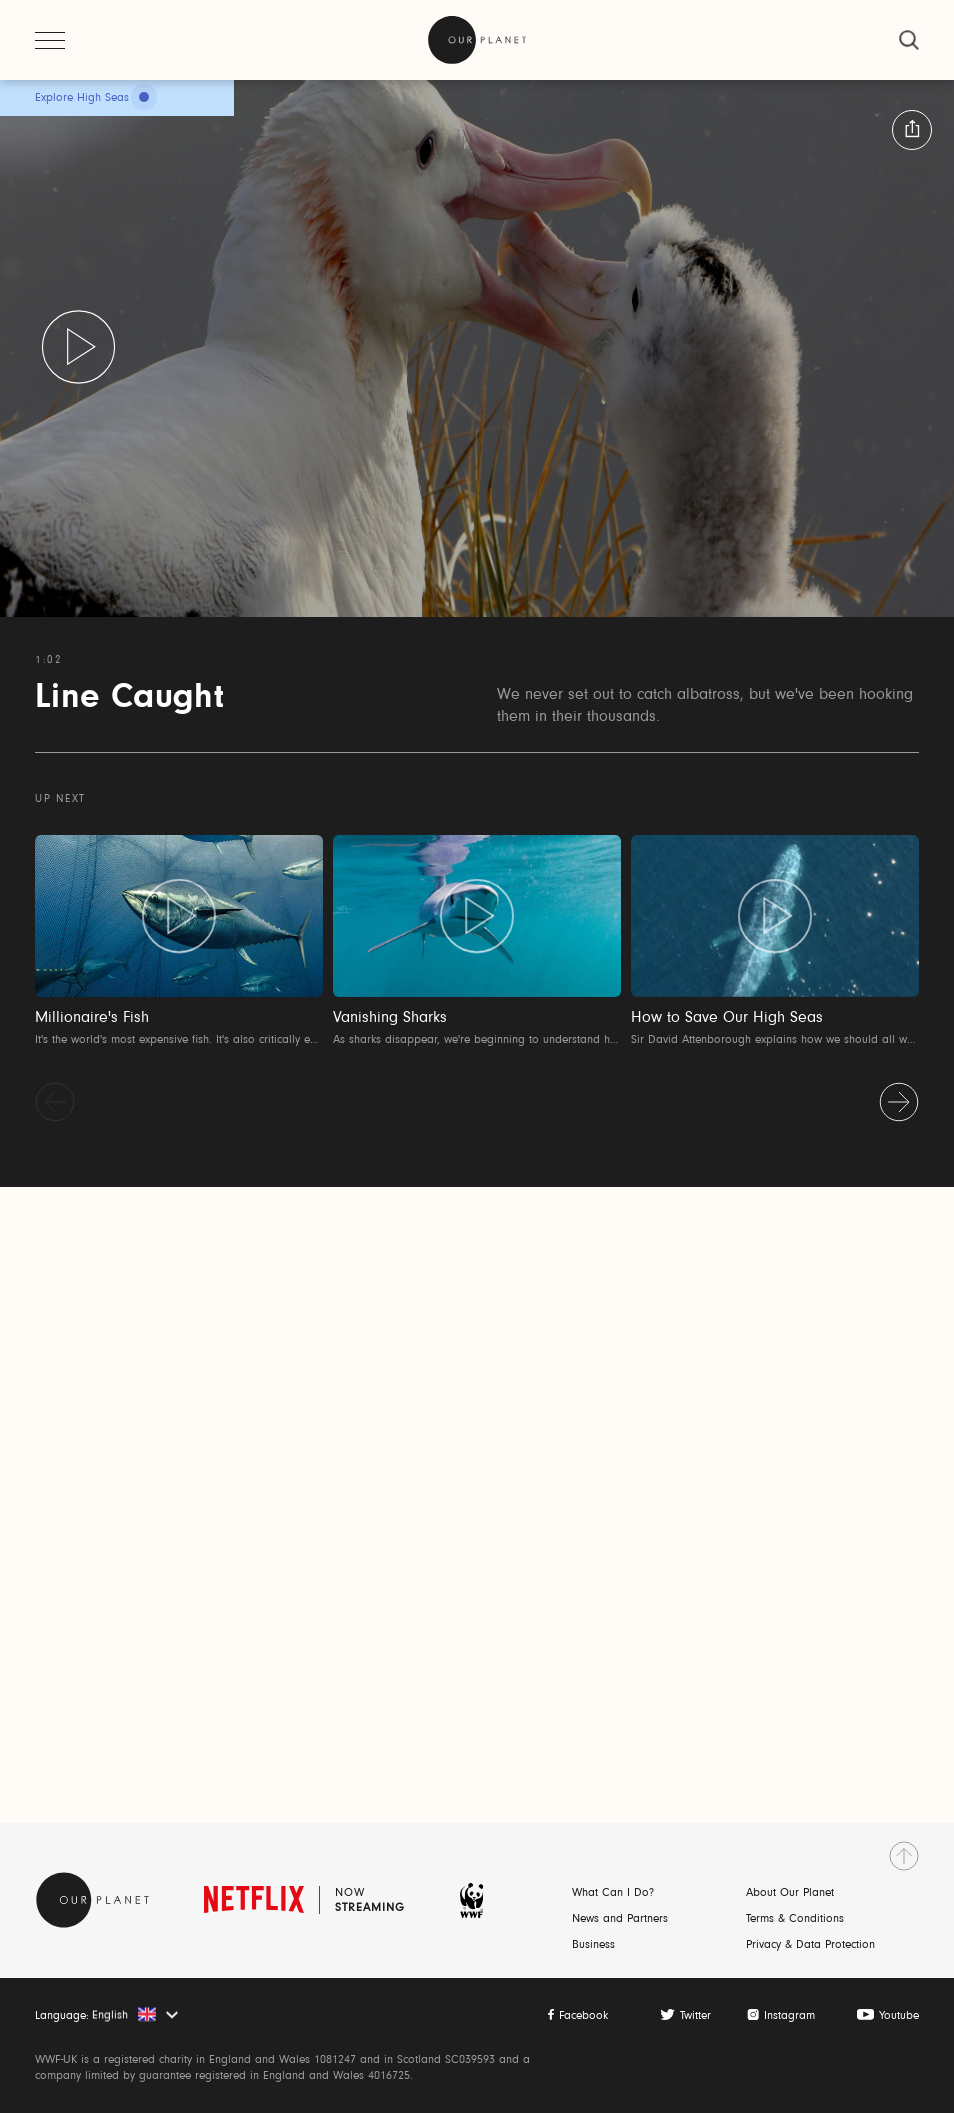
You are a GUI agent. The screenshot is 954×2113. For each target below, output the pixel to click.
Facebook (583, 2016)
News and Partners (620, 1919)
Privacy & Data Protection (810, 1945)
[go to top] (904, 1856)
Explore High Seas (82, 98)
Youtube (899, 2016)
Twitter (695, 2016)
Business (593, 1945)
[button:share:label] (912, 130)
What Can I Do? (613, 1893)
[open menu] (50, 40)
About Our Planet (790, 1893)
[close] (909, 40)
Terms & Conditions (795, 1919)
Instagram (789, 2016)
